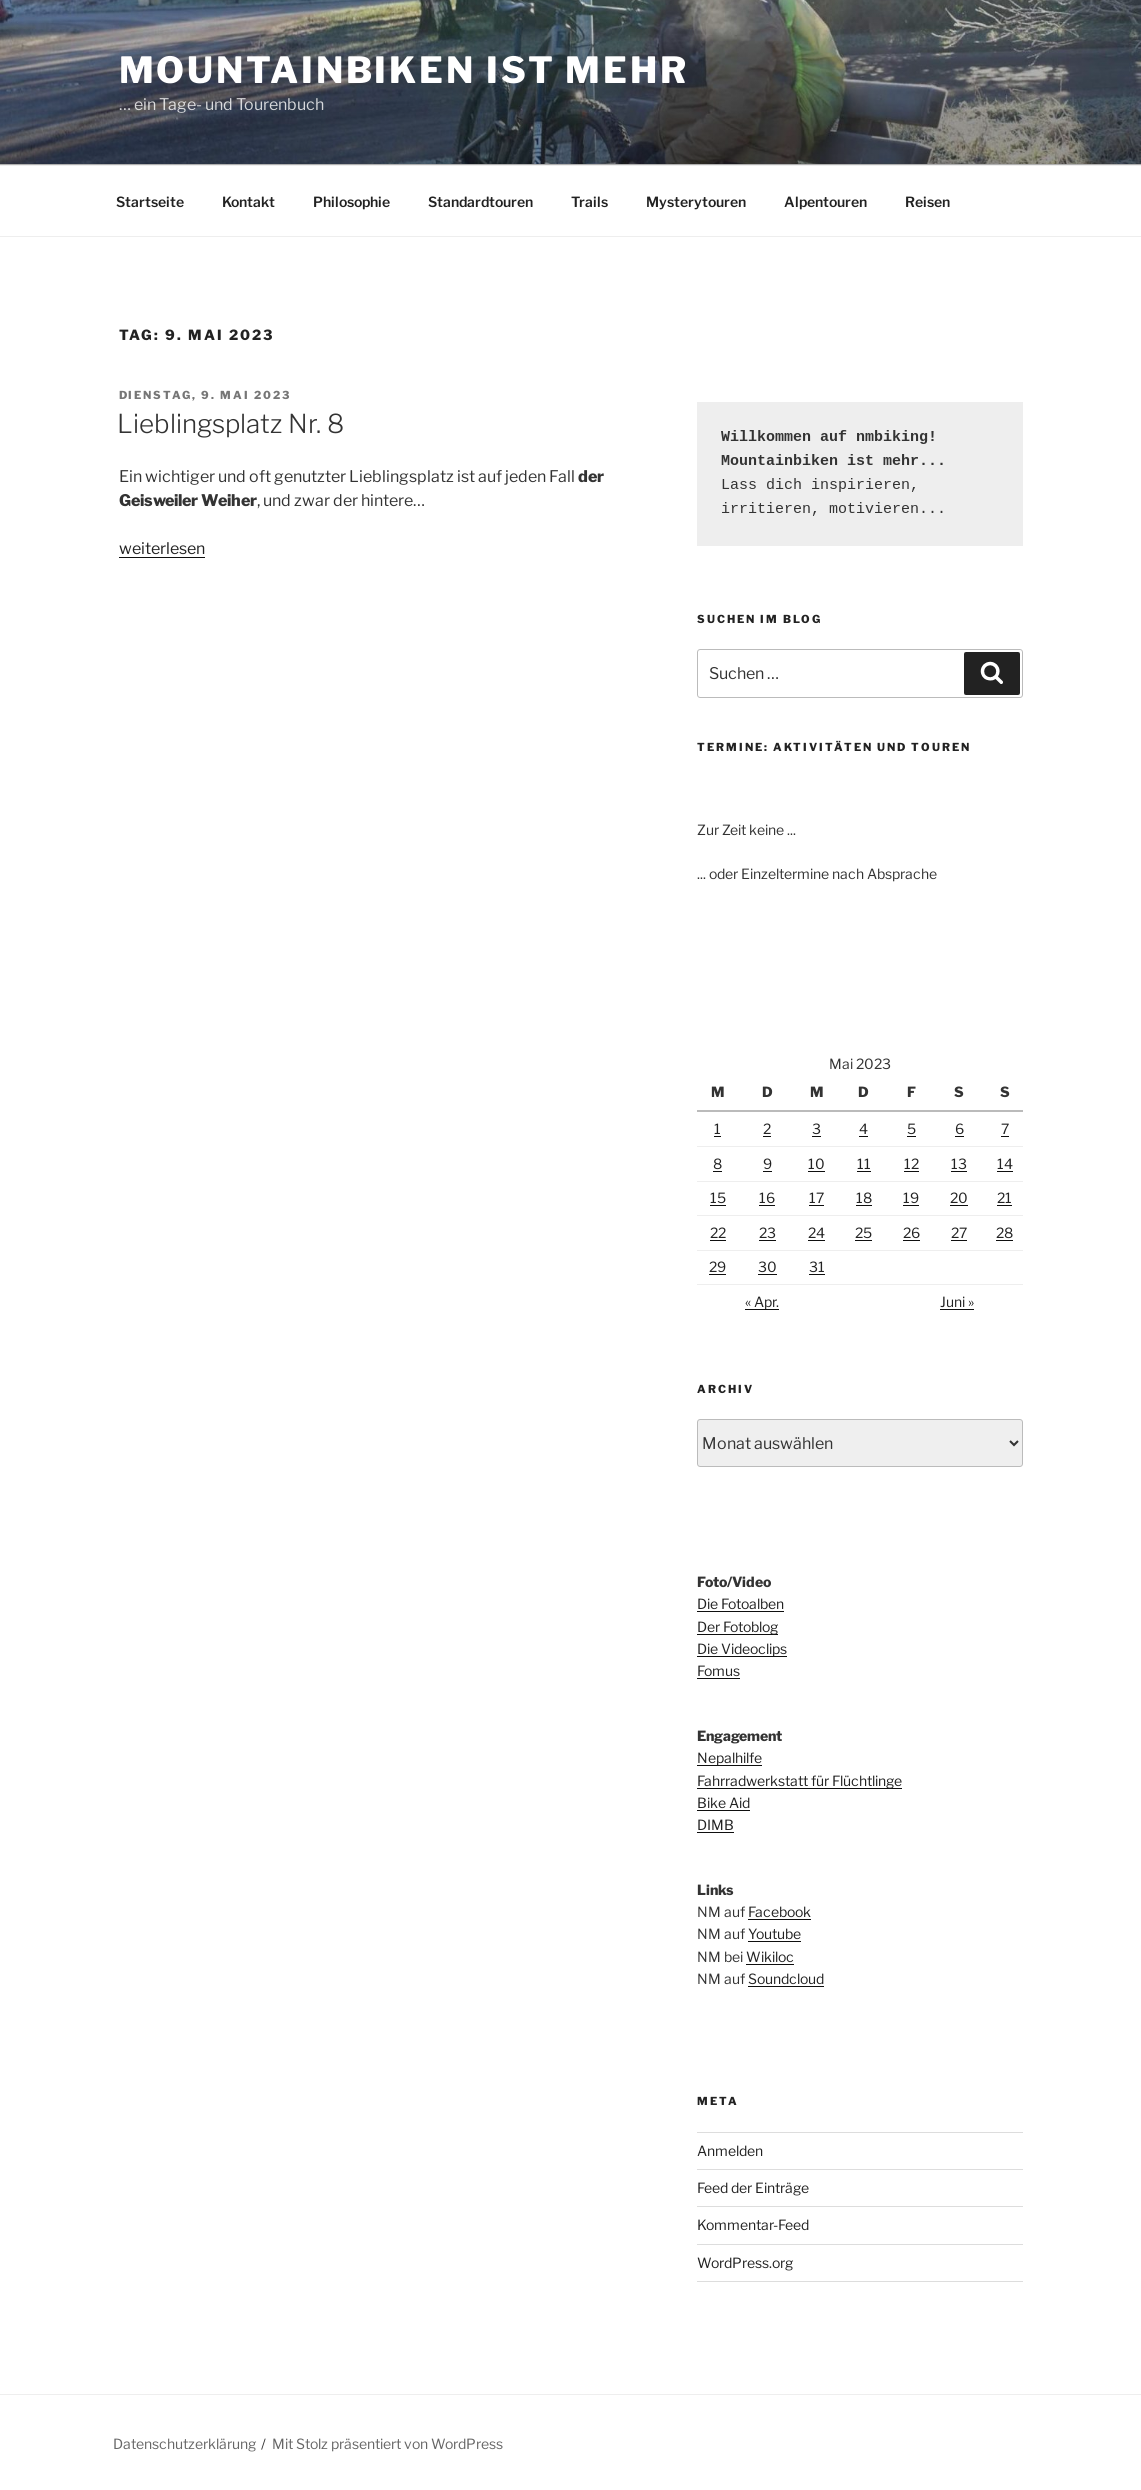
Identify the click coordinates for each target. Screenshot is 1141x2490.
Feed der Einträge (753, 2187)
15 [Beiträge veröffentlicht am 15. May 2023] (718, 1197)
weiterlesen (162, 548)
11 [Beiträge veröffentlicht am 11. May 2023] (864, 1163)
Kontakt (248, 201)
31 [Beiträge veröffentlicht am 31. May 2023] (817, 1266)
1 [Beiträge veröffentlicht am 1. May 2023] (717, 1128)
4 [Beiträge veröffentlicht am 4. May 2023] (863, 1128)
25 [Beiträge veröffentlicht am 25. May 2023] (863, 1232)
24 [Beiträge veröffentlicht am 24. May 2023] (816, 1232)
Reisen (927, 201)
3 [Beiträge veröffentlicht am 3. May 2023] (816, 1128)
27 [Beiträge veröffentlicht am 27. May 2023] (959, 1232)
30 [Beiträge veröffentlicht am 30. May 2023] (767, 1266)
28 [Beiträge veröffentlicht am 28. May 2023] (1004, 1232)
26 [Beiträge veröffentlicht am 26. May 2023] (911, 1232)
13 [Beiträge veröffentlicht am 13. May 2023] (959, 1163)
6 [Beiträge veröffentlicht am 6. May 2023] (959, 1128)
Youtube (774, 1933)
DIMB (715, 1824)
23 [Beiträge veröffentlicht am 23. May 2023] (767, 1232)
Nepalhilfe (729, 1757)
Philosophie (351, 201)
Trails (589, 201)
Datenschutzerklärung (184, 2443)
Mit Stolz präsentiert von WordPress (387, 2443)
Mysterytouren (696, 201)
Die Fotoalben (740, 1603)
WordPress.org (745, 2262)
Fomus (718, 1670)
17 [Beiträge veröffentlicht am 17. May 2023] (816, 1197)
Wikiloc (770, 1956)
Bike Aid (723, 1802)
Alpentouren (825, 201)
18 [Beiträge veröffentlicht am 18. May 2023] (864, 1197)
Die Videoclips (742, 1648)
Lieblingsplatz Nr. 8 (230, 423)
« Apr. (762, 1301)
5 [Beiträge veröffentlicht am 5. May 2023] (911, 1128)
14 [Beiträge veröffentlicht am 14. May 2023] (1005, 1163)
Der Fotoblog (737, 1626)
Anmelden (730, 2150)
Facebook (779, 1911)
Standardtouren (480, 201)
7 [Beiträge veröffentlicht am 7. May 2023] (1005, 1128)
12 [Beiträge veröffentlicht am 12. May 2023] (911, 1163)
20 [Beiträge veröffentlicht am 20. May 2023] (959, 1197)
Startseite (150, 201)
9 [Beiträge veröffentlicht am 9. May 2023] (767, 1163)
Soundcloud (786, 1978)
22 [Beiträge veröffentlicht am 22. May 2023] (718, 1232)
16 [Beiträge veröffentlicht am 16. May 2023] (767, 1197)
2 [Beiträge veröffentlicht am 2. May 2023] (767, 1128)
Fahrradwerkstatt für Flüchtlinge (799, 1780)
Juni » (957, 1301)
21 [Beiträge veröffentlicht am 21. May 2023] (1004, 1197)
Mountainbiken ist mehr (404, 70)
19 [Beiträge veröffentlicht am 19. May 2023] (911, 1197)
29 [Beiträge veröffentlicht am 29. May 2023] (717, 1266)
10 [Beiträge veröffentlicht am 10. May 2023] (816, 1163)
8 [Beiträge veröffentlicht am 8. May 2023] (717, 1163)
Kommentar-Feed (753, 2224)
